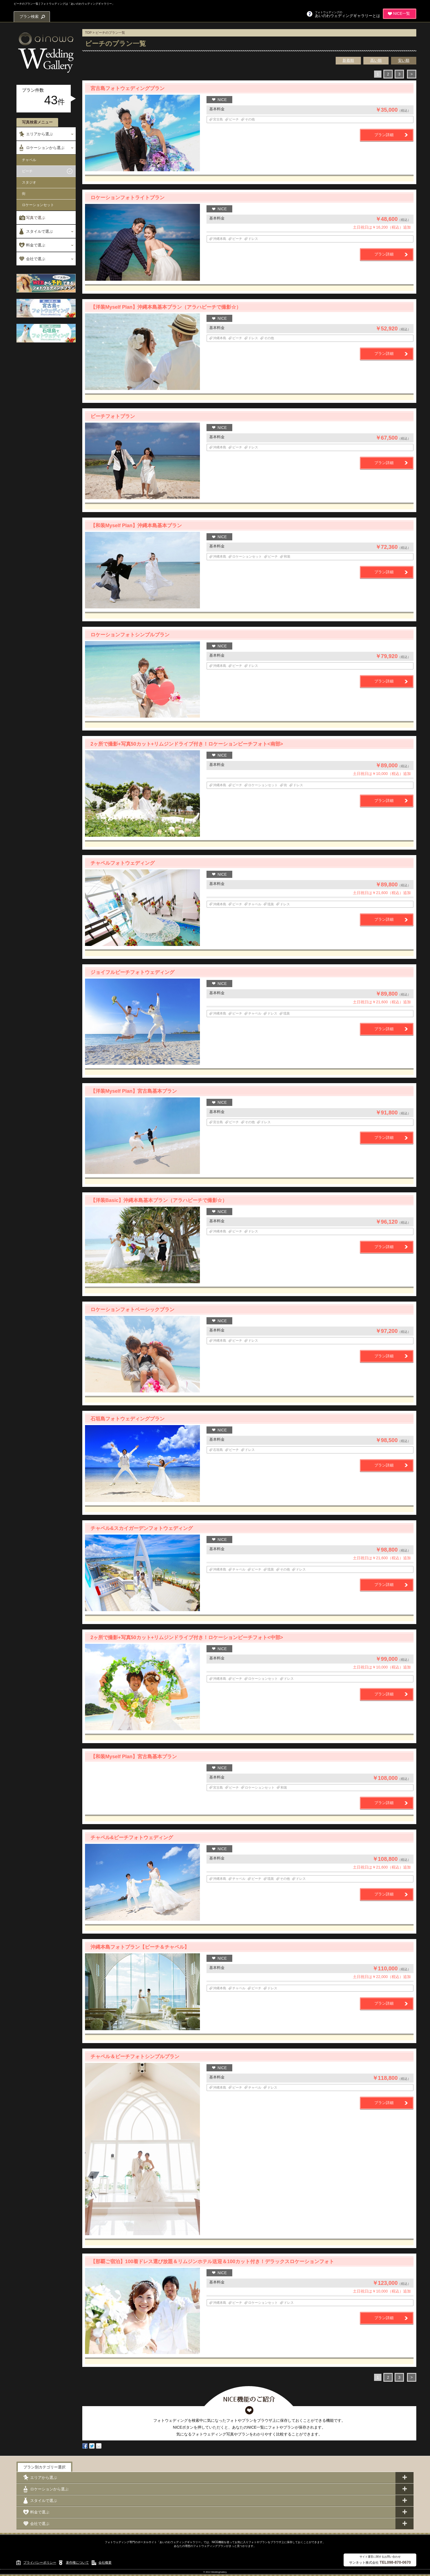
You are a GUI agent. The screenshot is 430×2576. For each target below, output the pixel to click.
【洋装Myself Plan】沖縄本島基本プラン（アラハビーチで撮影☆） (165, 307)
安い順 (403, 60)
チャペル (29, 160)
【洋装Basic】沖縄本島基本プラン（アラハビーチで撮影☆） (158, 1200)
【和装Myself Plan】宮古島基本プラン (133, 1756)
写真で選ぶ (35, 217)
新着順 (348, 60)
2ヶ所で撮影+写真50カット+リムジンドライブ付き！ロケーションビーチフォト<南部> (186, 744)
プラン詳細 (384, 135)
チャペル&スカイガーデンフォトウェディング (141, 1528)
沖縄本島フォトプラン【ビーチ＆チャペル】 (139, 1947)
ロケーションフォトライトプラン (127, 197)
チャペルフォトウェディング (122, 863)
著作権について (77, 2562)
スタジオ (29, 182)
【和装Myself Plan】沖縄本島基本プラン (136, 525)
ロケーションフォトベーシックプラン (132, 1309)
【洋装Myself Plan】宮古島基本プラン (133, 1091)
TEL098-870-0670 (395, 2562)
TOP (88, 33)
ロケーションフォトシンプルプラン (129, 634)
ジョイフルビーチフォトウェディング (132, 972)
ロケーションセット (38, 205)
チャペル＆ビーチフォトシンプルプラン (134, 2056)
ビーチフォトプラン (112, 416)
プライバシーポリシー (39, 2562)
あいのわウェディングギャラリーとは (347, 14)
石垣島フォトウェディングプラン (127, 1419)
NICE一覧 (401, 13)
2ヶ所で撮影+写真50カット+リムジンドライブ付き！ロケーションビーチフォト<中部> (186, 1637)
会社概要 (105, 2562)
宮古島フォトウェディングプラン (127, 88)
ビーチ (27, 171)
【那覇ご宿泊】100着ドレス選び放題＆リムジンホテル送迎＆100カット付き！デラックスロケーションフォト (212, 2261)
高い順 (376, 60)
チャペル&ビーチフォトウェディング (131, 1837)
